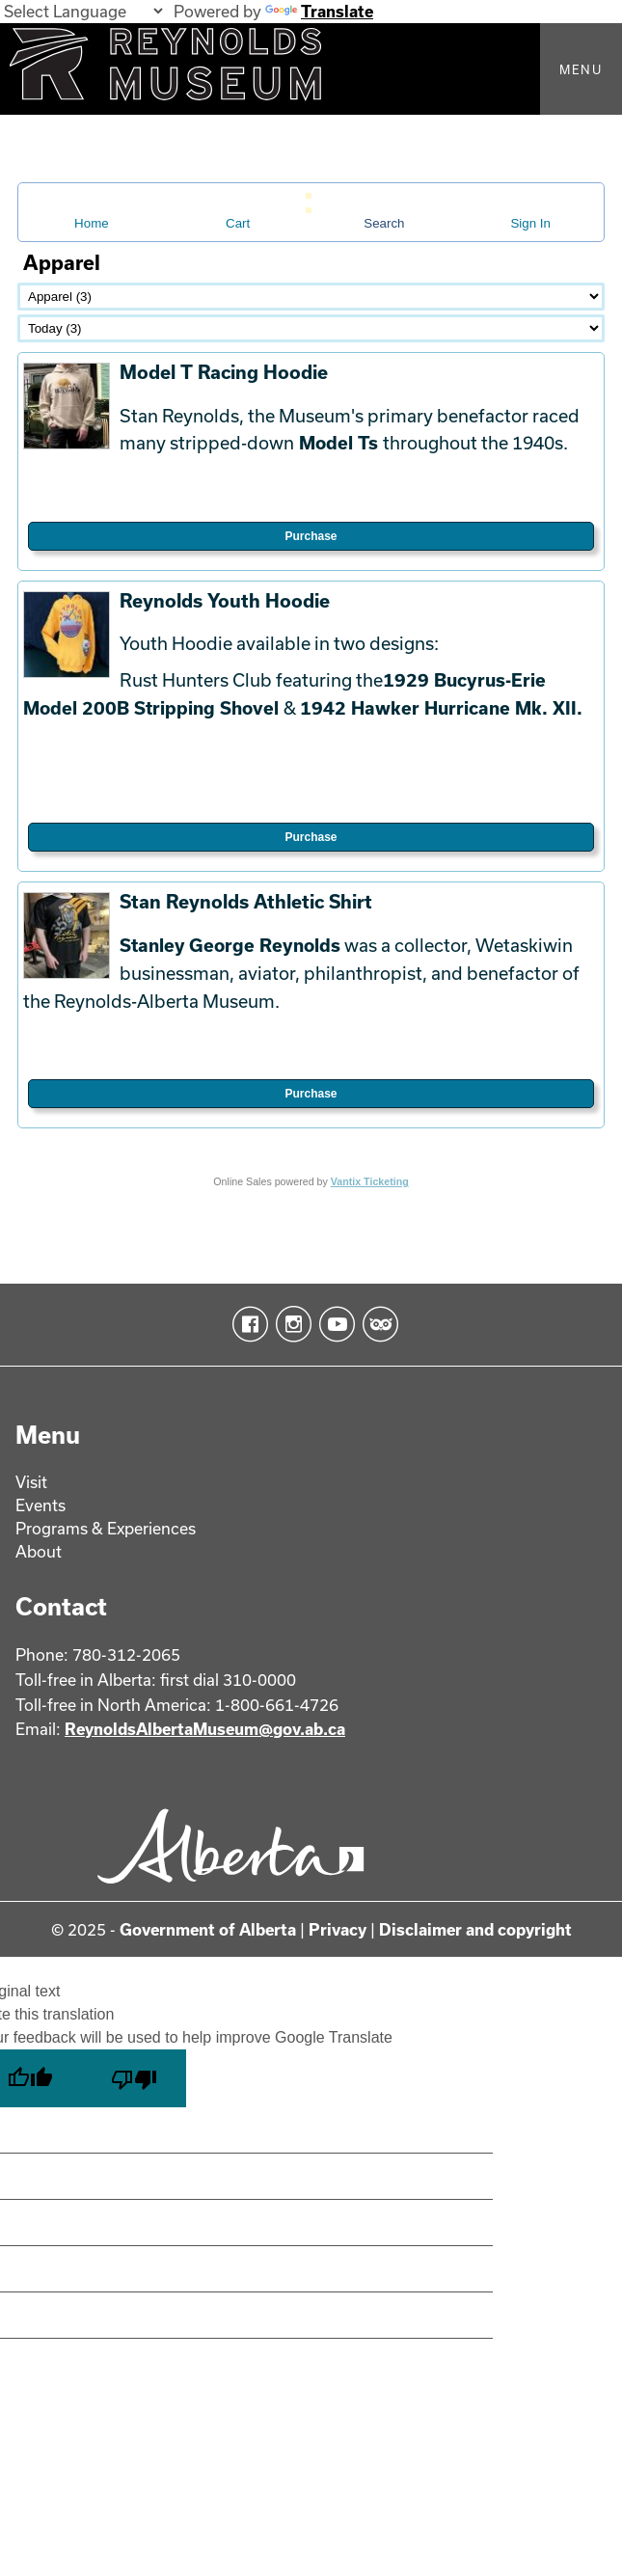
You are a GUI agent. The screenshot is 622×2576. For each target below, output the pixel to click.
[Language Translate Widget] (83, 11)
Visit (31, 1482)
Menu (581, 69)
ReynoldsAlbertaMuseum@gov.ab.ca (205, 1729)
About (38, 1551)
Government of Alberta (208, 1929)
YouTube (333, 1324)
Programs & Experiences (105, 1528)
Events (40, 1505)
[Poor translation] (134, 2078)
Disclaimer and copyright (475, 1929)
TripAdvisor (376, 1324)
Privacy (337, 1929)
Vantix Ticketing (370, 1181)
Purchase (310, 536)
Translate (319, 11)
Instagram (289, 1324)
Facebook (246, 1324)
